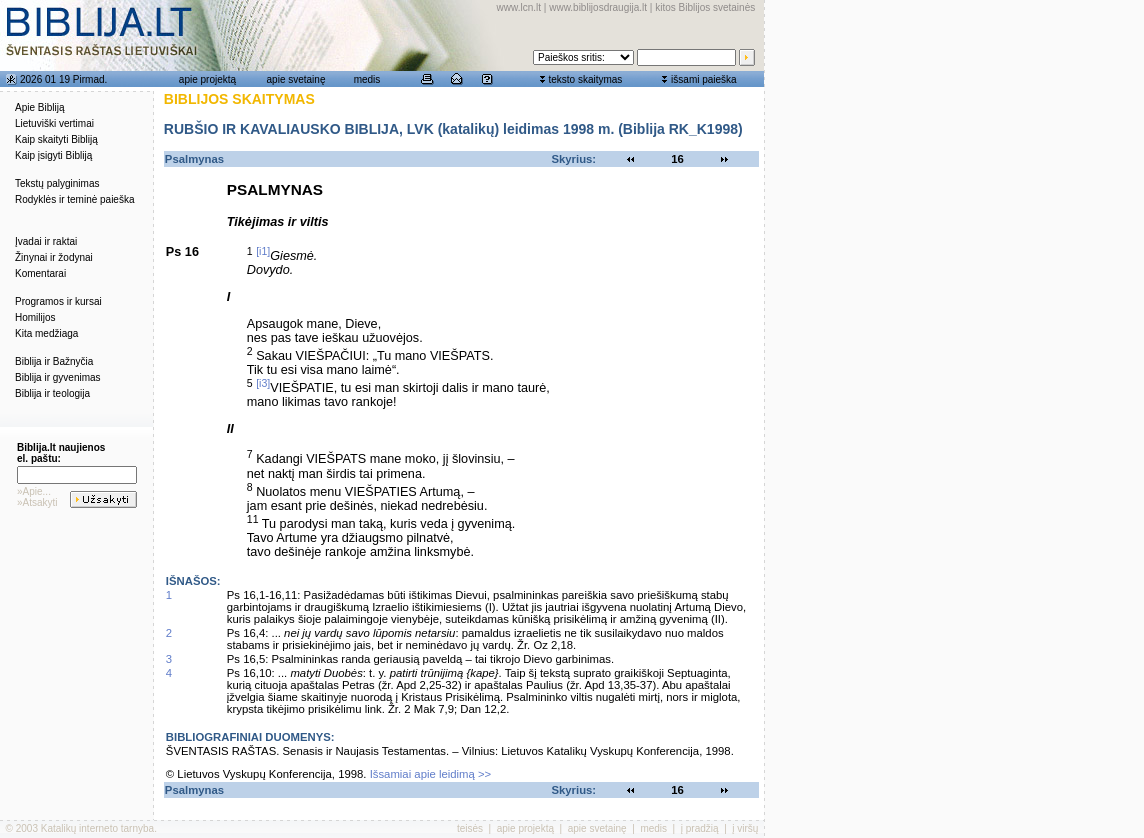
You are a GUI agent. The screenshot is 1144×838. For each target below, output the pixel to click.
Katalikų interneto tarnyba (97, 828)
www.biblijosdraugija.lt (598, 7)
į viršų (745, 828)
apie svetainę (296, 79)
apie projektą (207, 79)
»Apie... (34, 491)
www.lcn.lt (519, 7)
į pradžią (700, 828)
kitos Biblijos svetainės (705, 7)
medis (367, 79)
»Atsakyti (37, 502)
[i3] (263, 383)
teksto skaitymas (585, 79)
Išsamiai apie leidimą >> (431, 774)
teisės (470, 828)
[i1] (263, 251)
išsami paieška (704, 79)
